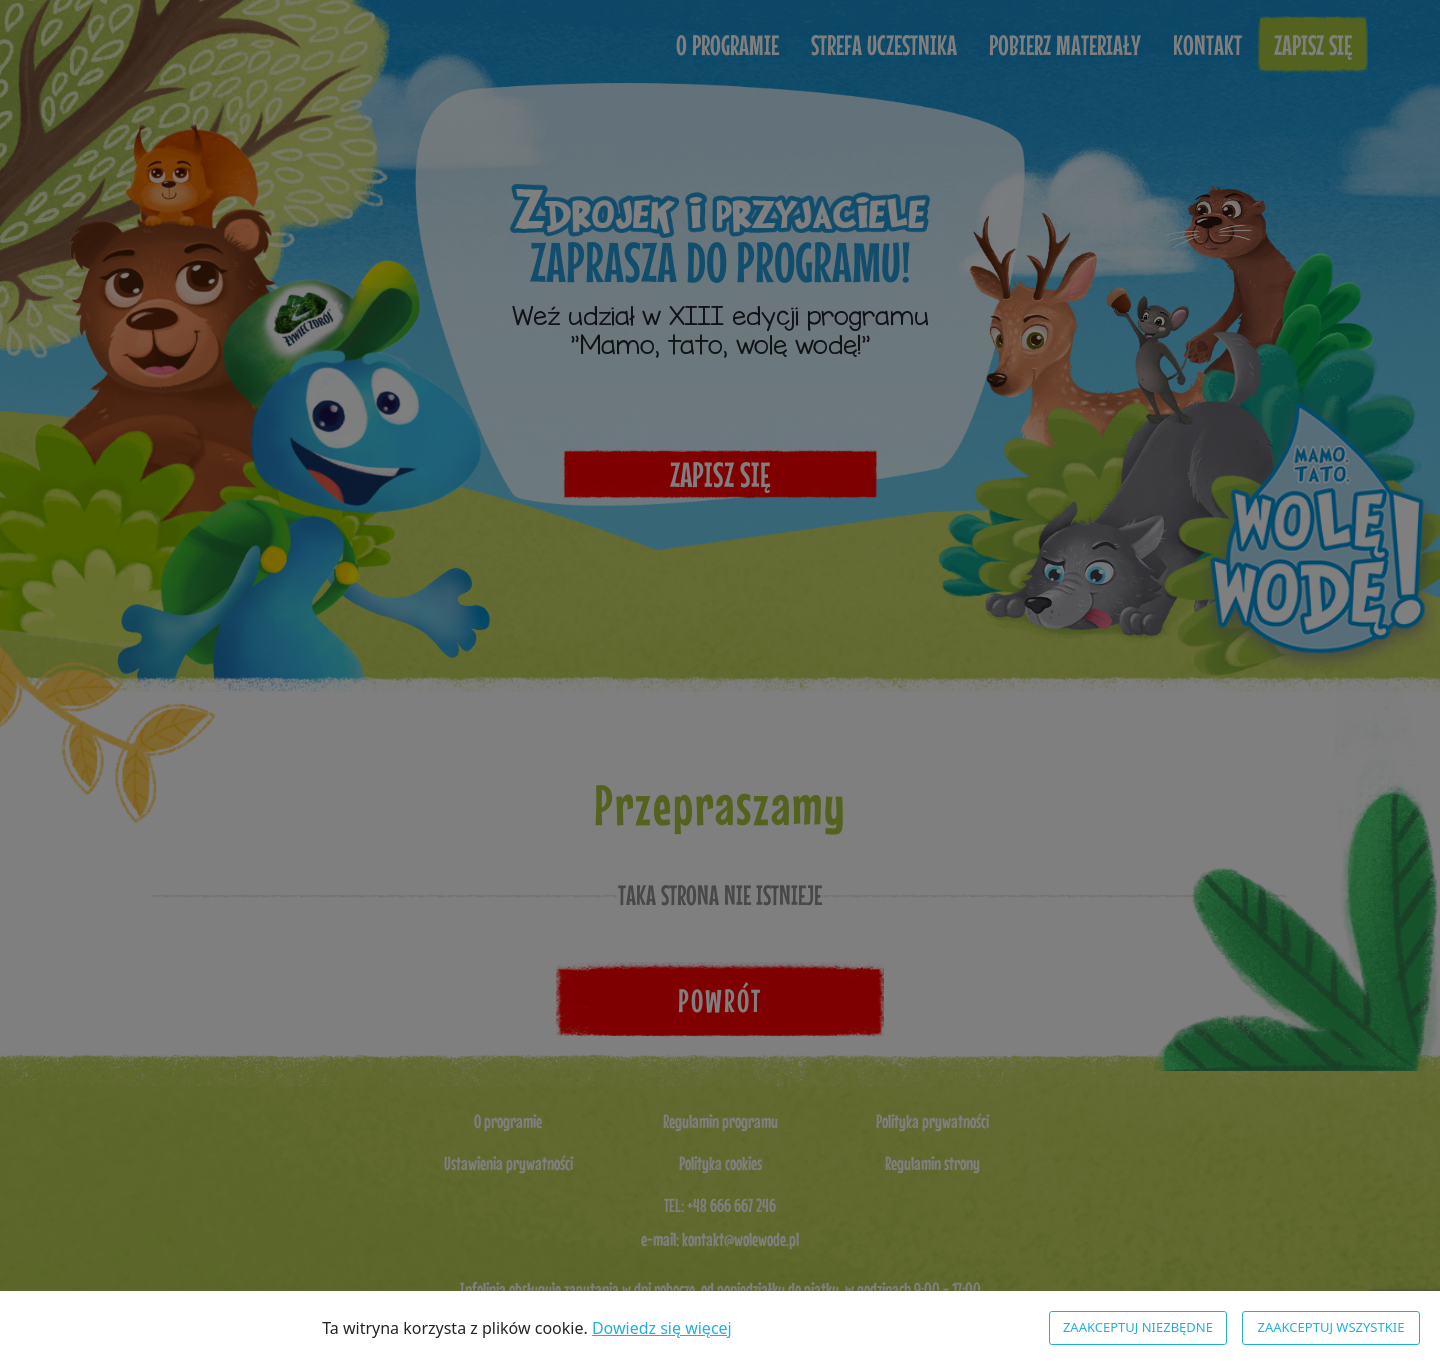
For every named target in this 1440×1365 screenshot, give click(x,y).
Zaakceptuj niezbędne (1138, 1327)
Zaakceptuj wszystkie (1331, 1327)
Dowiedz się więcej (662, 1328)
